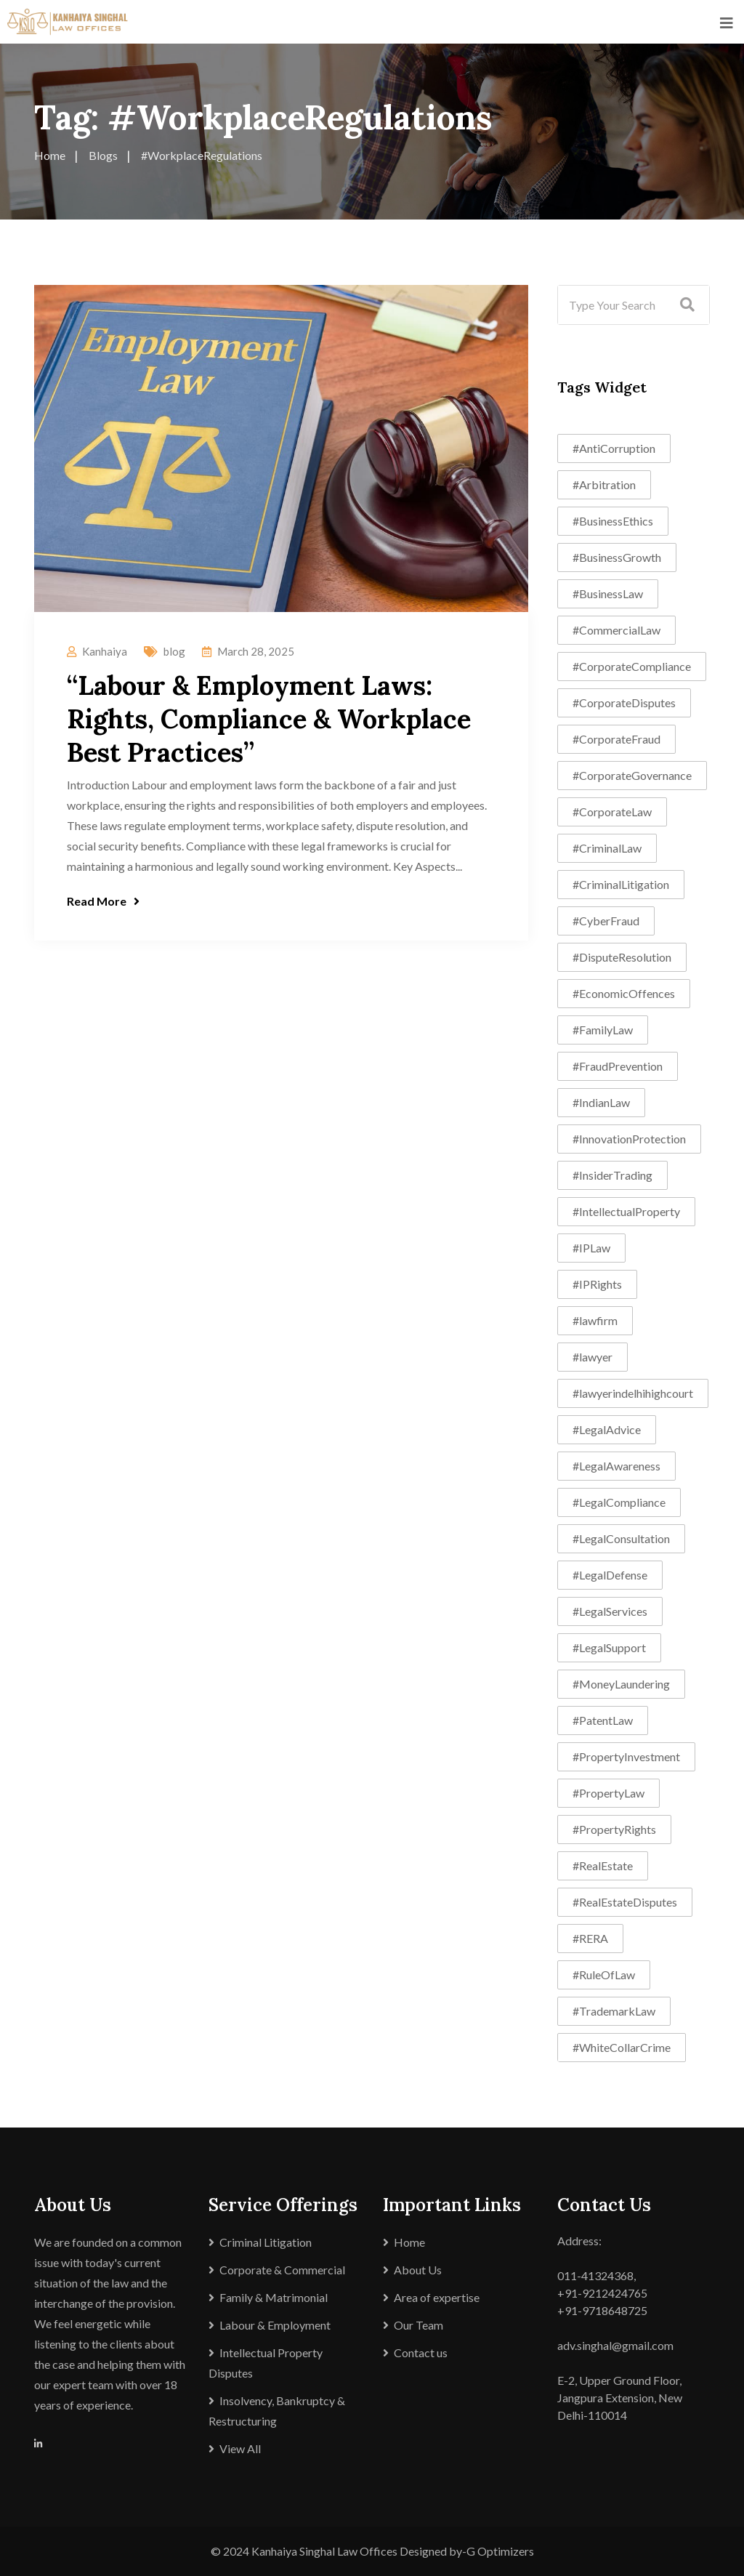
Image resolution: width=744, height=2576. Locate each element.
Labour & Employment (275, 2325)
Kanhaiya (104, 651)
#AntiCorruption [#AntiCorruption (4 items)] (614, 448)
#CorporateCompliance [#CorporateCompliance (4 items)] (632, 666)
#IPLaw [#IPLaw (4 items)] (591, 1248)
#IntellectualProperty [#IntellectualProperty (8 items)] (626, 1211)
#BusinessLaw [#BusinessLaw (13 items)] (608, 593)
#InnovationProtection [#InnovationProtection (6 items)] (629, 1139)
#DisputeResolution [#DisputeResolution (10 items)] (622, 957)
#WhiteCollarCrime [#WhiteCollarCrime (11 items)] (622, 2047)
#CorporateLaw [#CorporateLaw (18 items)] (612, 811)
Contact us (421, 2352)
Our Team (418, 2325)
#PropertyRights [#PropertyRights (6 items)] (614, 1829)
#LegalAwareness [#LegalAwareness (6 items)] (616, 1466)
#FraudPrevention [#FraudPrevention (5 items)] (618, 1066)
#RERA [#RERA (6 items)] (590, 1938)
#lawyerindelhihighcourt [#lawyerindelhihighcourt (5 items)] (633, 1393)
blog (174, 651)
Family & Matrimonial (273, 2297)
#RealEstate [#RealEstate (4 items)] (603, 1865)
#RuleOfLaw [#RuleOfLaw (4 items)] (604, 1974)
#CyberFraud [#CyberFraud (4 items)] (606, 920)
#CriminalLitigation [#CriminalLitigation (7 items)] (621, 884)
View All (240, 2448)
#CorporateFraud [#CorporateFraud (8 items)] (616, 739)
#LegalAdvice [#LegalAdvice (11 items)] (607, 1429)
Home (409, 2242)
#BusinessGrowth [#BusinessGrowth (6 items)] (617, 557)
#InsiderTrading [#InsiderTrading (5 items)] (612, 1175)
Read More (103, 901)
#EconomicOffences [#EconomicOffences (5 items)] (624, 993)
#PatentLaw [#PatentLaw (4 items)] (603, 1720)
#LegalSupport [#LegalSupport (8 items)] (609, 1647)
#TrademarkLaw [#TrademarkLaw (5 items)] (614, 2011)
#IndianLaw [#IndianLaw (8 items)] (601, 1102)
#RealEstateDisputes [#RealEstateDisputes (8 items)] (625, 1902)
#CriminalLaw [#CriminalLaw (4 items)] (607, 848)
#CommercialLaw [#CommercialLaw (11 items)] (616, 630)
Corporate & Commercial (282, 2270)
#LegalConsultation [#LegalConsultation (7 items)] (621, 1538)
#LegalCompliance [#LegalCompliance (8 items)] (619, 1502)
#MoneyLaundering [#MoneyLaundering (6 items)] (621, 1684)
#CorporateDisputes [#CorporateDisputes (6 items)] (624, 702)
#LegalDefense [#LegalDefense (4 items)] (610, 1575)
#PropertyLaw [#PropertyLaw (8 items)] (608, 1793)
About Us (418, 2270)
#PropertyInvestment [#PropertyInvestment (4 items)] (626, 1756)
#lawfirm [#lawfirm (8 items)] (595, 1320)
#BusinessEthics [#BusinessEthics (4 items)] (613, 521)
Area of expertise (437, 2297)
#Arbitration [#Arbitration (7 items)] (604, 484)
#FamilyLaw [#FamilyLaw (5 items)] (603, 1030)
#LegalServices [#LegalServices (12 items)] (610, 1611)
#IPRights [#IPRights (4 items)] (597, 1284)
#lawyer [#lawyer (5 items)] (592, 1357)
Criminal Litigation (265, 2242)
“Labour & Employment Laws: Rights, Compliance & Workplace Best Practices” (269, 719)
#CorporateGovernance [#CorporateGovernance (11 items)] (632, 775)
